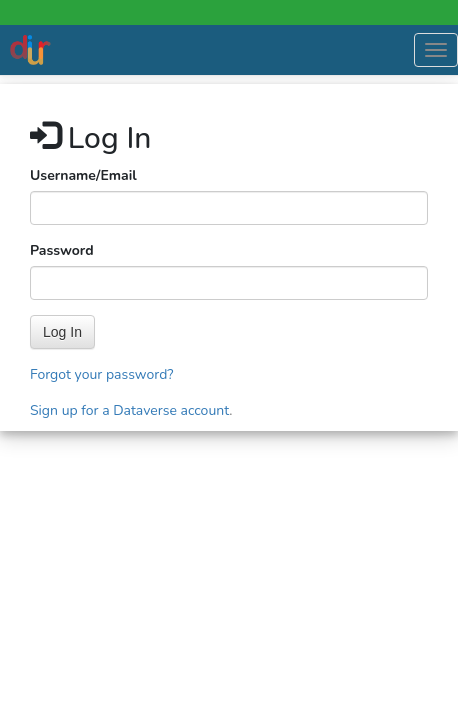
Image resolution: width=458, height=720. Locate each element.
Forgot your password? (102, 374)
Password (62, 250)
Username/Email (83, 175)
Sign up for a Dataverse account (129, 410)
